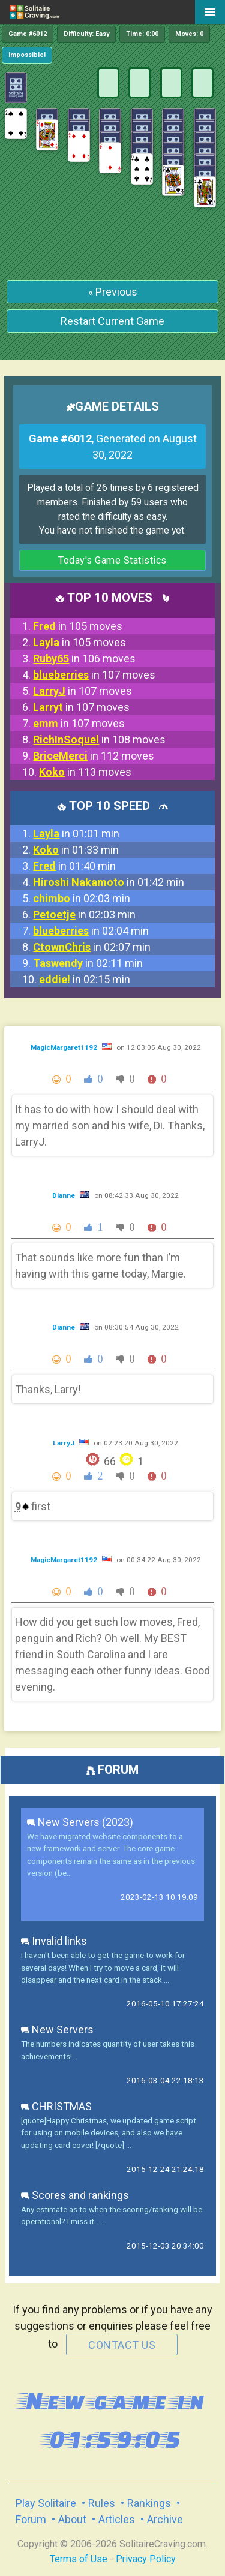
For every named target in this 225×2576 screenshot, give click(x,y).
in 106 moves (84, 658)
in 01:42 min (108, 882)
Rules (101, 2503)
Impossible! (27, 55)
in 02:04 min (91, 930)
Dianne (64, 1195)
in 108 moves (99, 739)
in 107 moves (94, 674)
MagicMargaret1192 (65, 1047)
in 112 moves (93, 755)
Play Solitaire (46, 2503)
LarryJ (64, 1443)
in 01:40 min (74, 866)
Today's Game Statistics (112, 560)
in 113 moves (85, 772)
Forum (31, 2519)
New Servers (57, 2029)
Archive (165, 2519)
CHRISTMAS (56, 2106)
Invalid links (54, 1941)
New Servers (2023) (80, 1822)
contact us (121, 2345)
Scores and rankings (75, 2195)
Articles (116, 2519)
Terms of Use (78, 2559)
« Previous (112, 291)
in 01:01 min (76, 833)
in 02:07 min (92, 947)
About (72, 2519)
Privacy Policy (146, 2559)
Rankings (149, 2503)
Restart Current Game (112, 321)
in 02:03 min (81, 898)
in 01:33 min (76, 849)
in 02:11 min (88, 963)
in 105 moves (77, 626)
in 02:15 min (84, 979)
